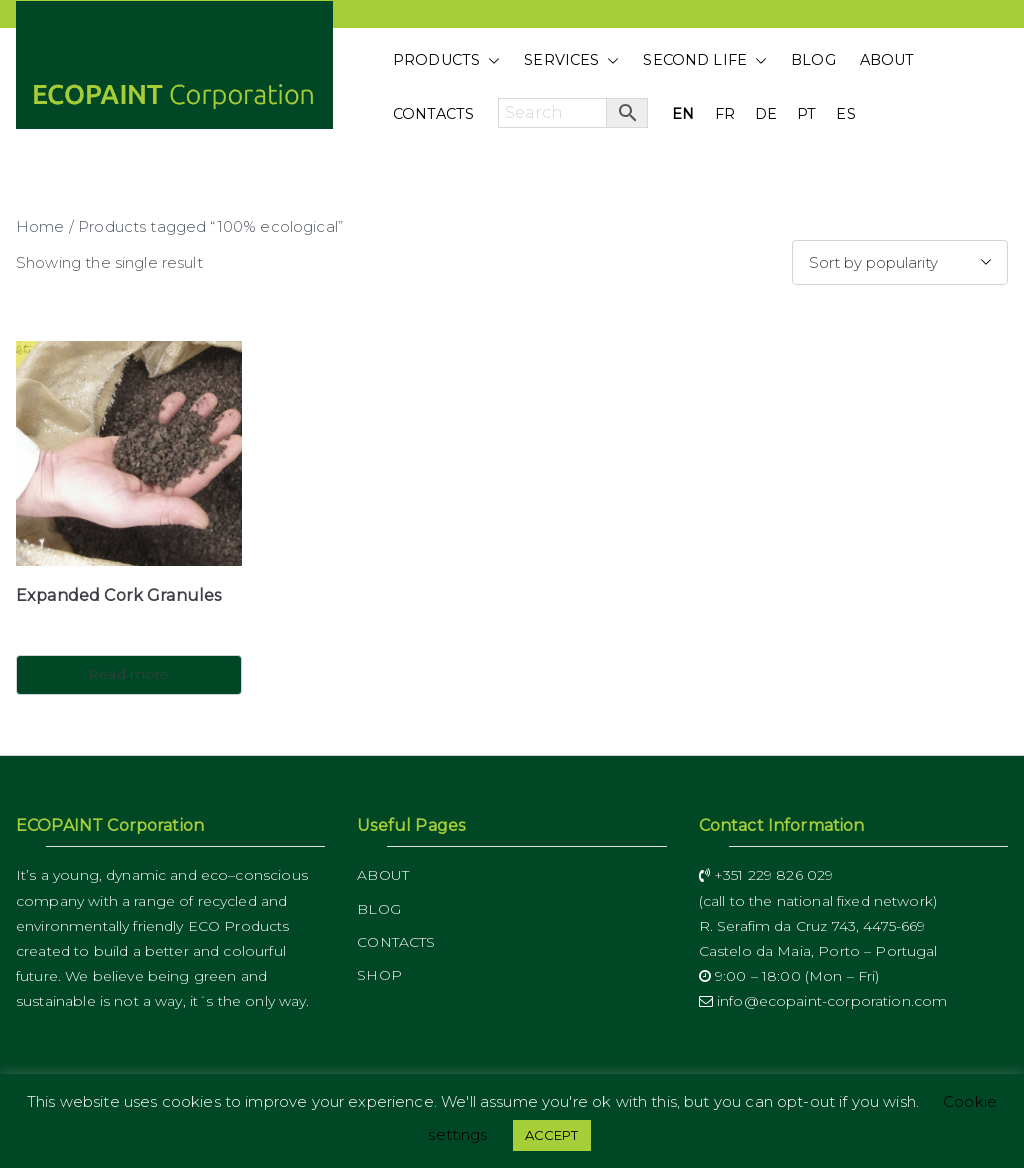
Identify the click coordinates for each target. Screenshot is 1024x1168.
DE (766, 114)
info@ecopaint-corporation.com (823, 1001)
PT (806, 114)
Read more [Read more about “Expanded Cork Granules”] (128, 674)
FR (725, 114)
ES (845, 114)
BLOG (813, 60)
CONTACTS (433, 114)
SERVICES (571, 61)
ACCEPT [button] (552, 1135)
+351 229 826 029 (766, 875)
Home (40, 226)
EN (683, 114)
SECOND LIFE (705, 61)
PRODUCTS (446, 61)
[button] (490, 61)
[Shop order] (900, 262)
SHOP (379, 975)
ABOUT (887, 60)
